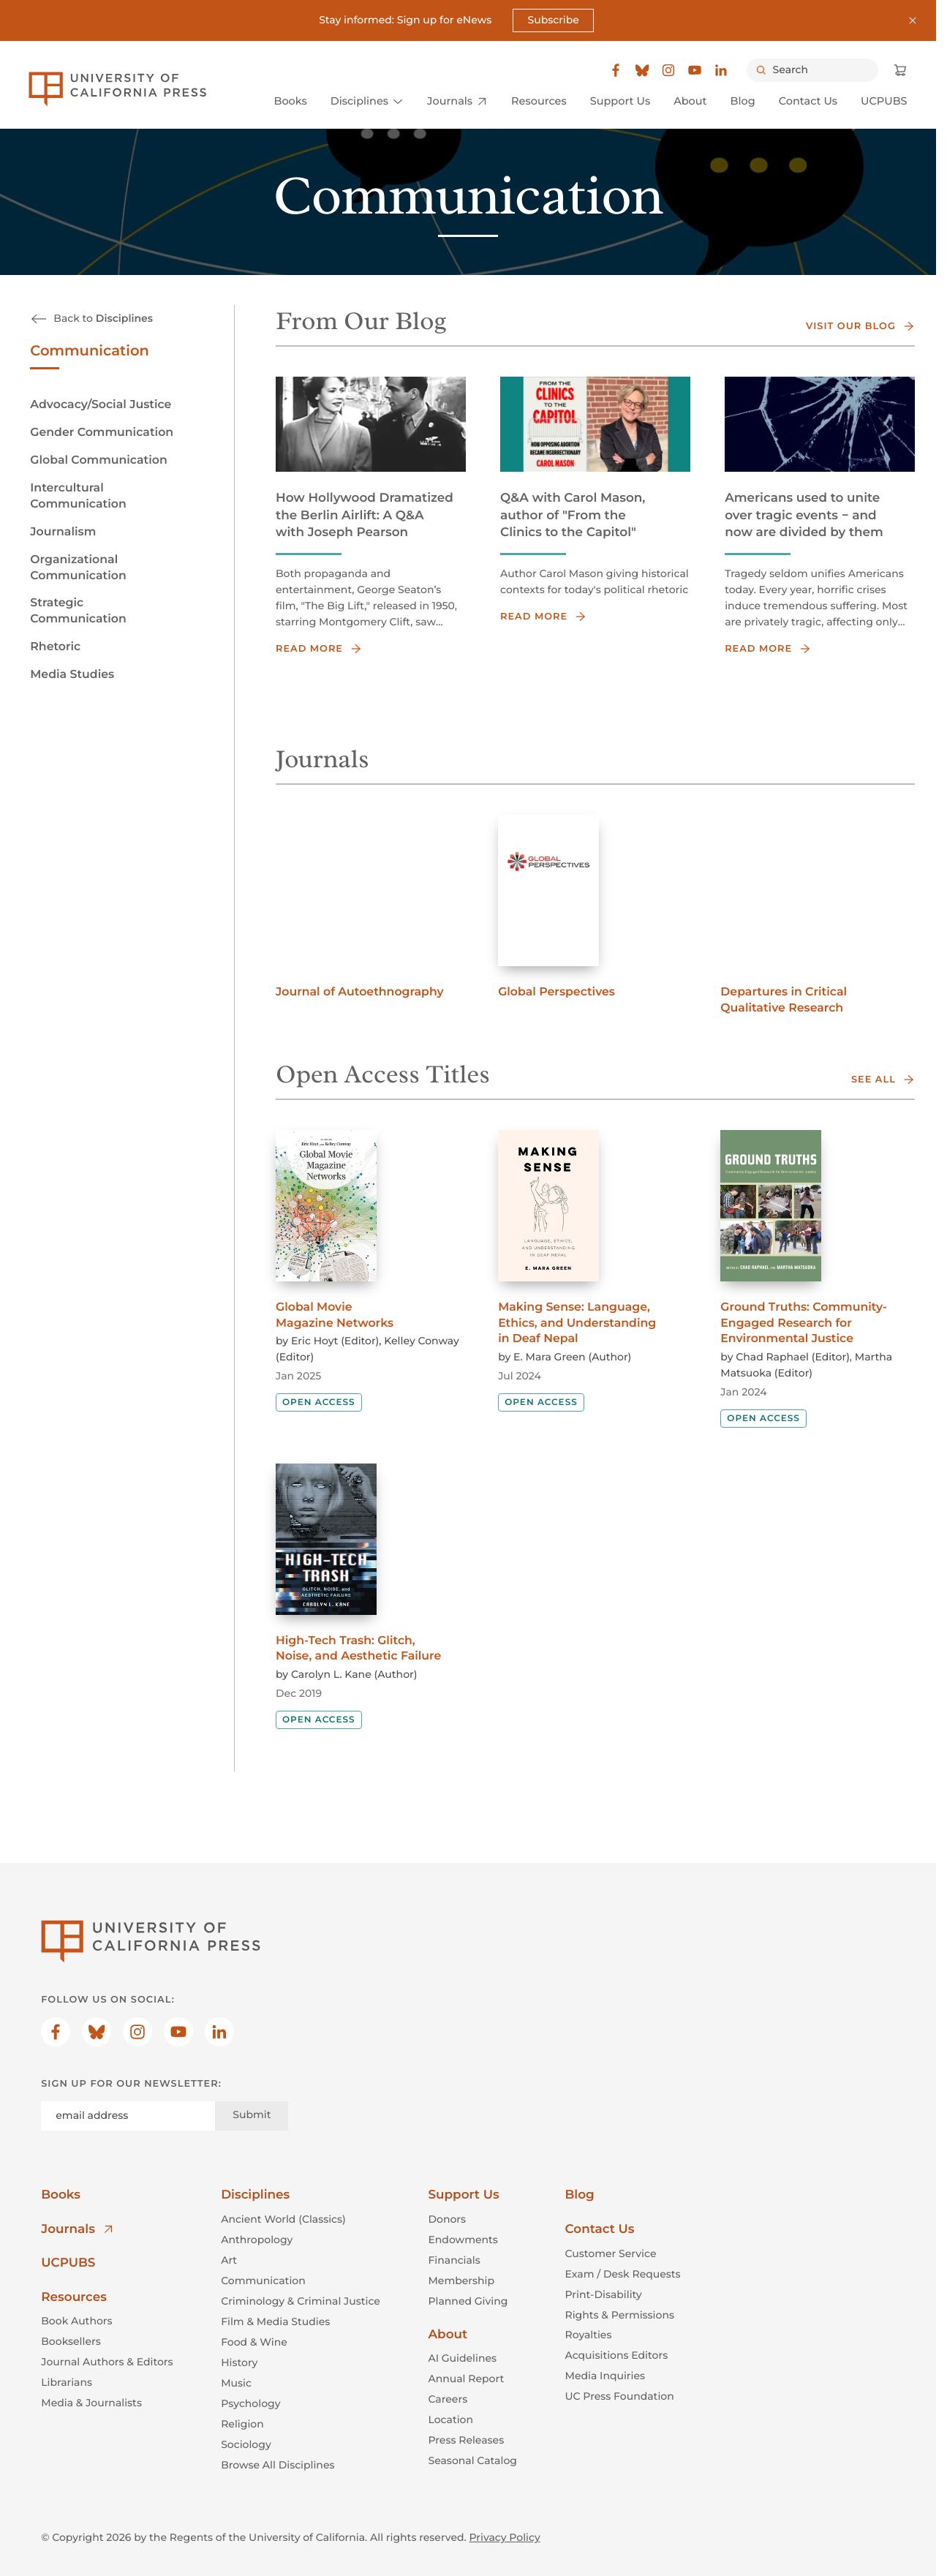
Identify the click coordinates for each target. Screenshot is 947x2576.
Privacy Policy (504, 2537)
